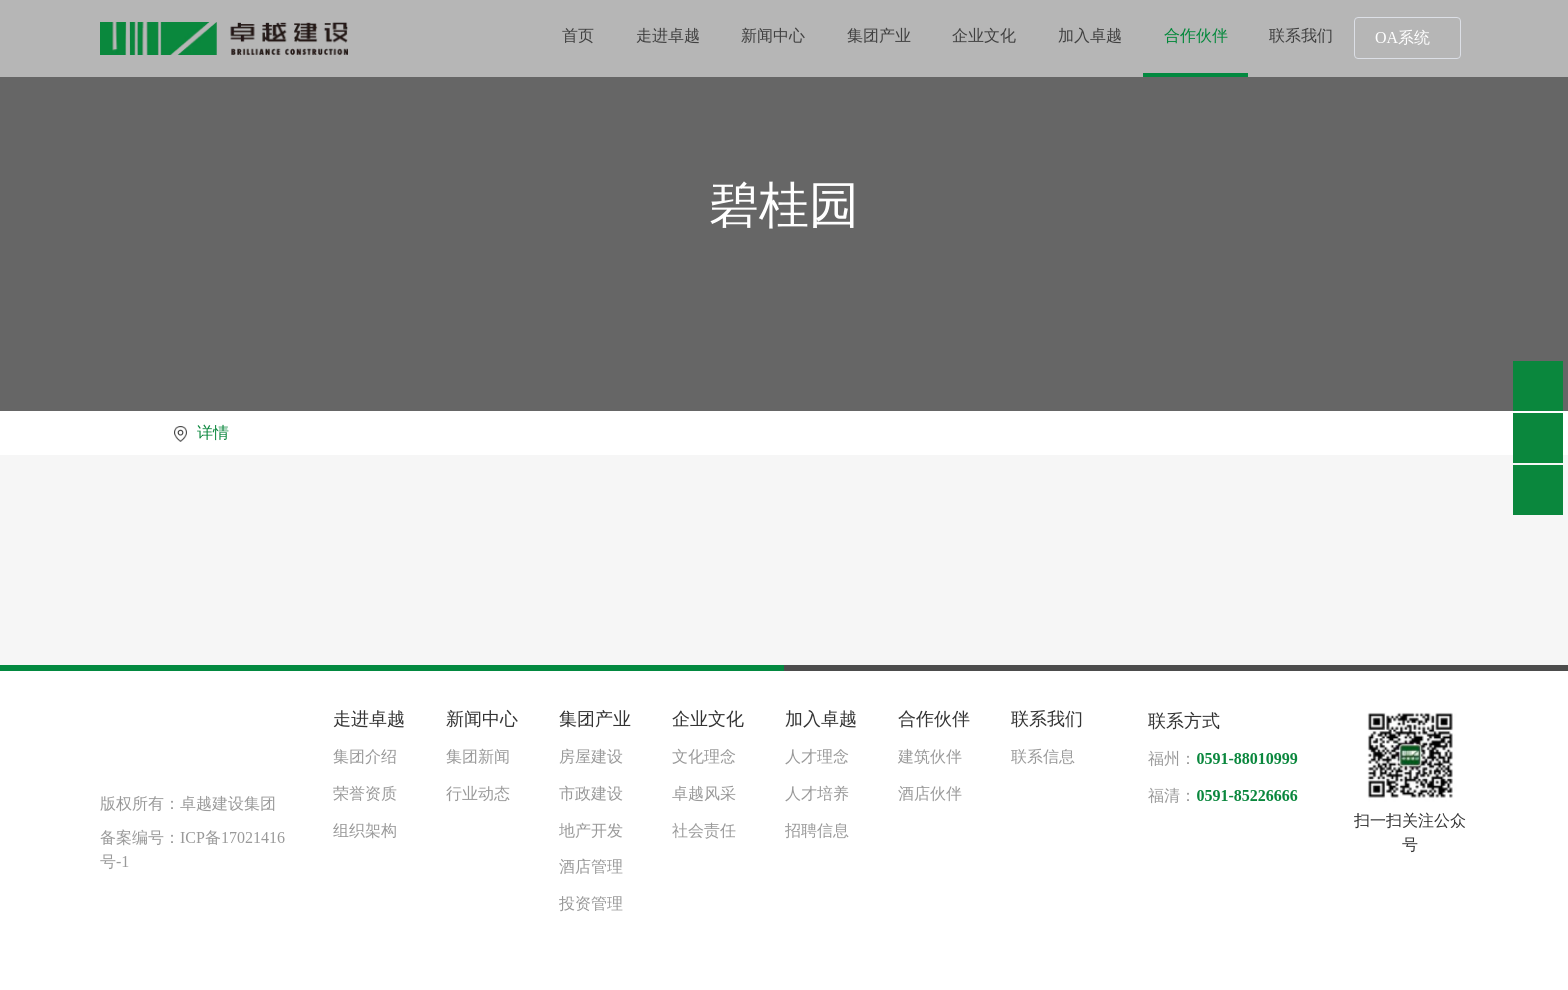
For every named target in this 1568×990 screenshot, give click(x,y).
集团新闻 (478, 756)
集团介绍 (365, 756)
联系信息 (1043, 756)
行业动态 (478, 793)
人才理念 (817, 756)
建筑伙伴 (930, 756)
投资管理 (591, 903)
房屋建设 (591, 756)
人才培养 (817, 793)
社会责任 (704, 830)
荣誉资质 (365, 793)
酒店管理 (591, 866)
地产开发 (591, 830)
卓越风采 (704, 793)
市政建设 (591, 793)
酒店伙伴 (930, 793)
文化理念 (704, 756)
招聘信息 (817, 830)
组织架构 (365, 830)
